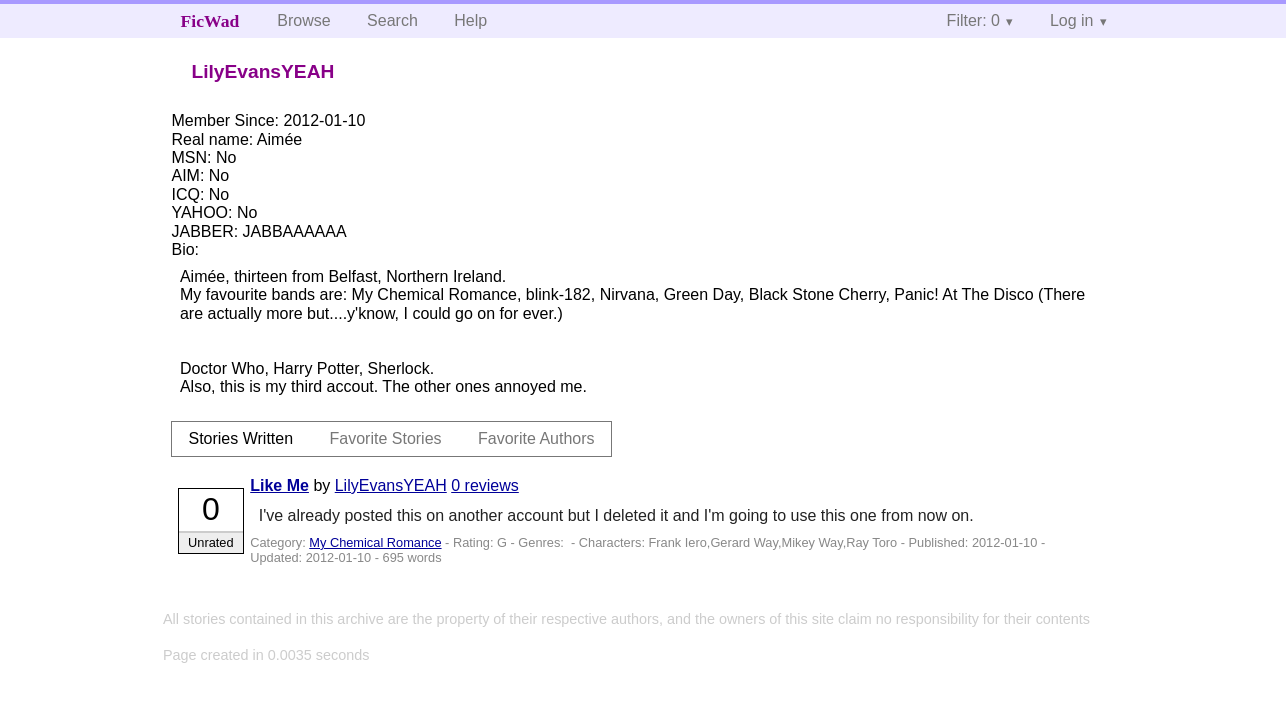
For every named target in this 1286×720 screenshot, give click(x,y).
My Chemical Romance (375, 542)
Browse (303, 20)
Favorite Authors (536, 438)
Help (470, 20)
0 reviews (485, 485)
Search (392, 20)
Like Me (279, 485)
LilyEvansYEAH (391, 485)
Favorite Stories (386, 438)
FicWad (210, 21)
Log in (1072, 20)
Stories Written (240, 438)
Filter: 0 (973, 20)
